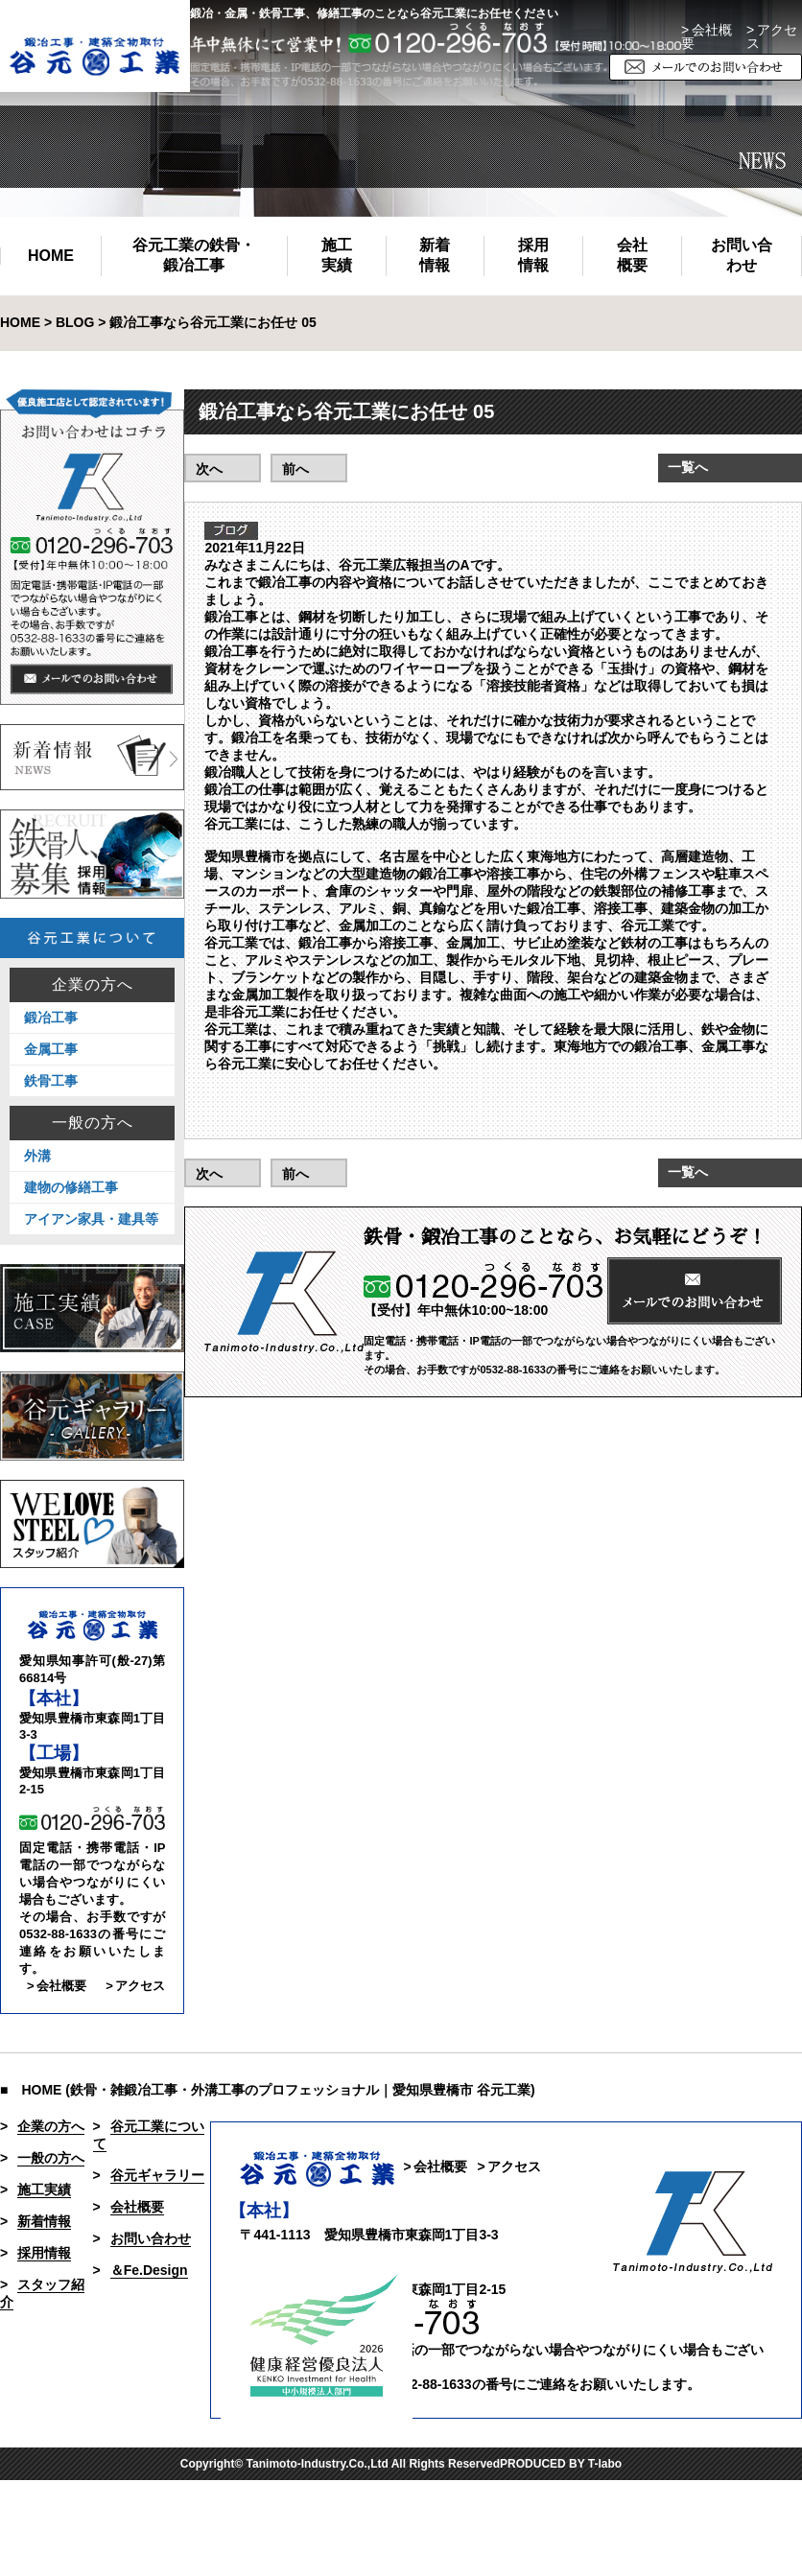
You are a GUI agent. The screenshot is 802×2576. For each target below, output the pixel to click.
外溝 (37, 1155)
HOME (51, 255)
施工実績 (336, 255)
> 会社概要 (706, 36)
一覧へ (688, 467)
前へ (295, 469)
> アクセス (135, 1986)
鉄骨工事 (51, 1081)
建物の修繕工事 (71, 1187)
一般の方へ (92, 1123)
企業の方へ (92, 985)
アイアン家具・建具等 (91, 1219)
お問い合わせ (741, 255)
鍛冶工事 (51, 1017)
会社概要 (632, 255)
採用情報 (533, 255)
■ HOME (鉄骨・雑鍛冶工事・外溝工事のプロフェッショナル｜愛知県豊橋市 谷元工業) (267, 2089)
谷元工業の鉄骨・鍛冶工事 (193, 255)
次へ (209, 469)
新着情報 (434, 255)
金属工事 (51, 1049)
